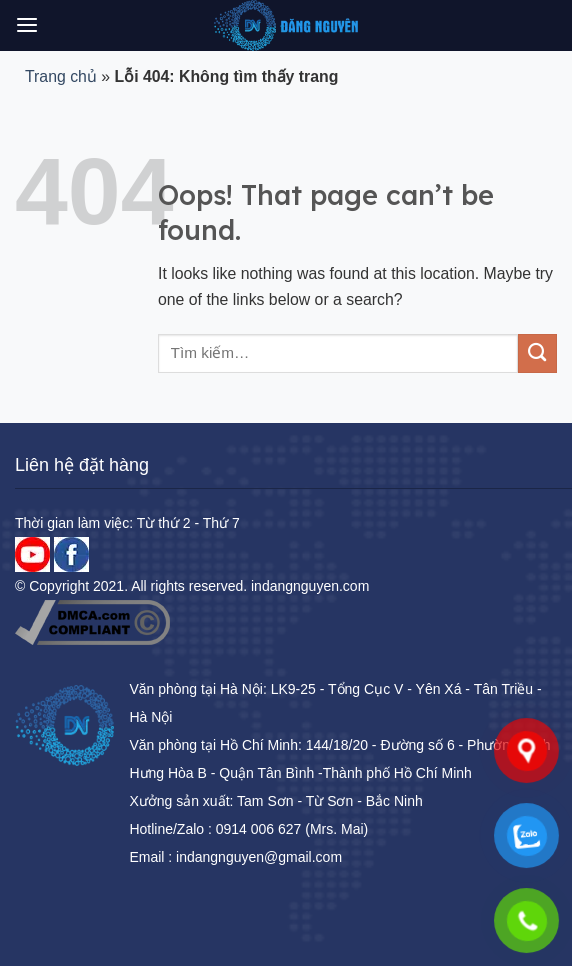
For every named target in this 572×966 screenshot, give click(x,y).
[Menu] (27, 25)
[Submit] (537, 353)
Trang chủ (61, 76)
